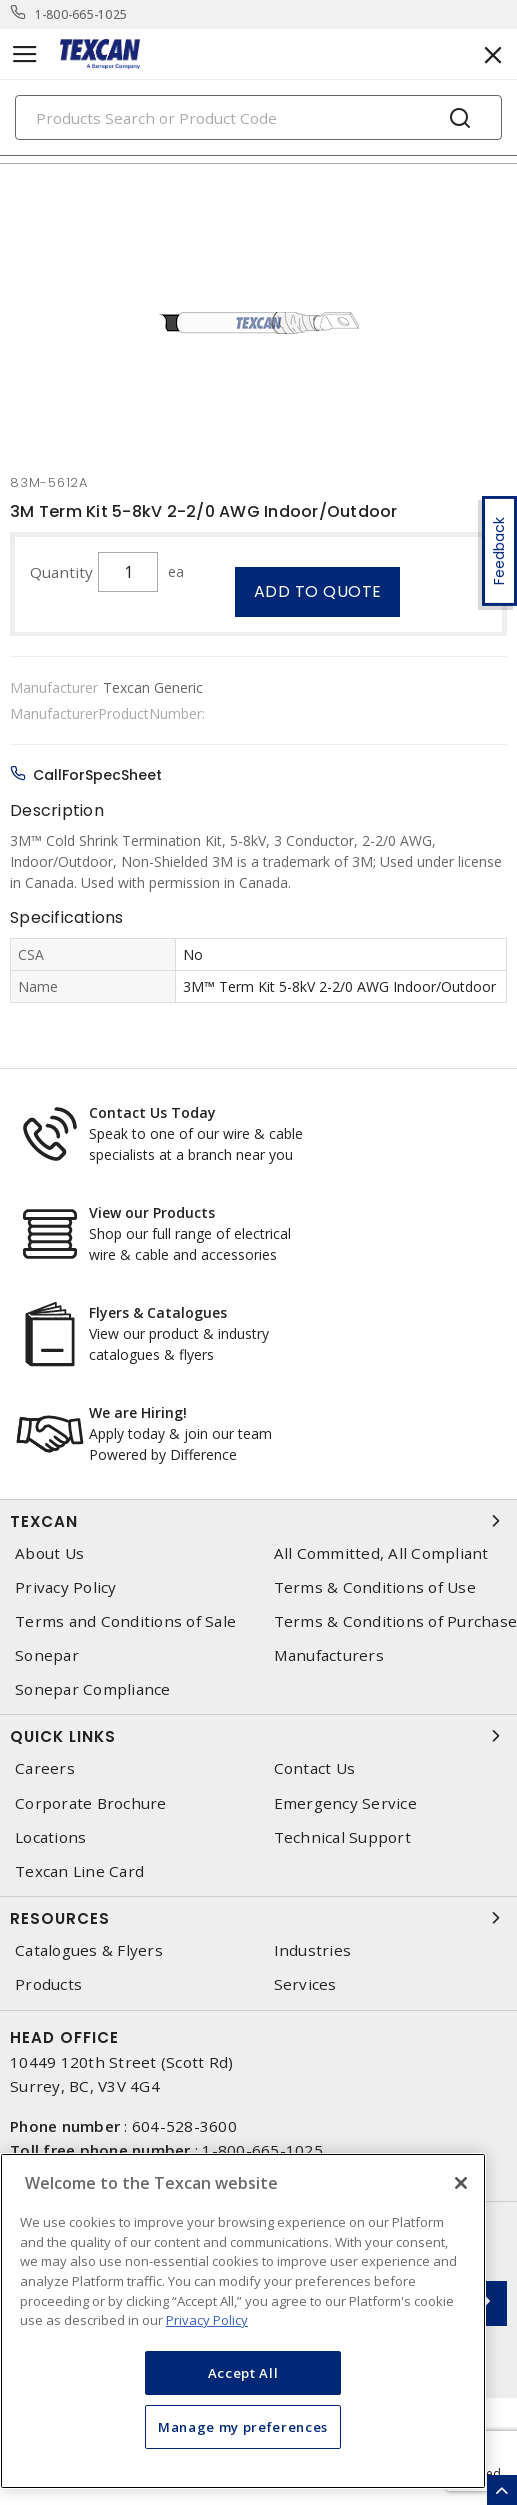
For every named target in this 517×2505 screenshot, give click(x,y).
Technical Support (342, 1837)
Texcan (258, 1521)
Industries (313, 1950)
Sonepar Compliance (93, 1689)
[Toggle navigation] (25, 54)
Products (48, 1984)
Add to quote (318, 591)
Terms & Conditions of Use (375, 1587)
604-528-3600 (184, 2126)
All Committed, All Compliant (381, 1553)
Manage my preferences (243, 2427)
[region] (243, 2321)
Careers (45, 1768)
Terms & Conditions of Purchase (396, 1621)
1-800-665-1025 (81, 14)
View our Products (152, 1212)
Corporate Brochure (91, 1803)
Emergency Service (345, 1803)
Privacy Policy (66, 1587)
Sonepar (47, 1655)
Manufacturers (329, 1655)
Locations (50, 1837)
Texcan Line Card (79, 1871)
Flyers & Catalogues (158, 1312)
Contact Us (315, 1768)
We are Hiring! (138, 1412)
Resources (258, 1918)
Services (305, 1984)
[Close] (461, 2183)
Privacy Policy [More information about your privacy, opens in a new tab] (207, 2320)
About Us (49, 1553)
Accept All (243, 2373)
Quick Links (258, 1736)
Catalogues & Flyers (89, 1950)
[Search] (258, 117)
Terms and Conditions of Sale (125, 1621)
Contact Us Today (152, 1112)
